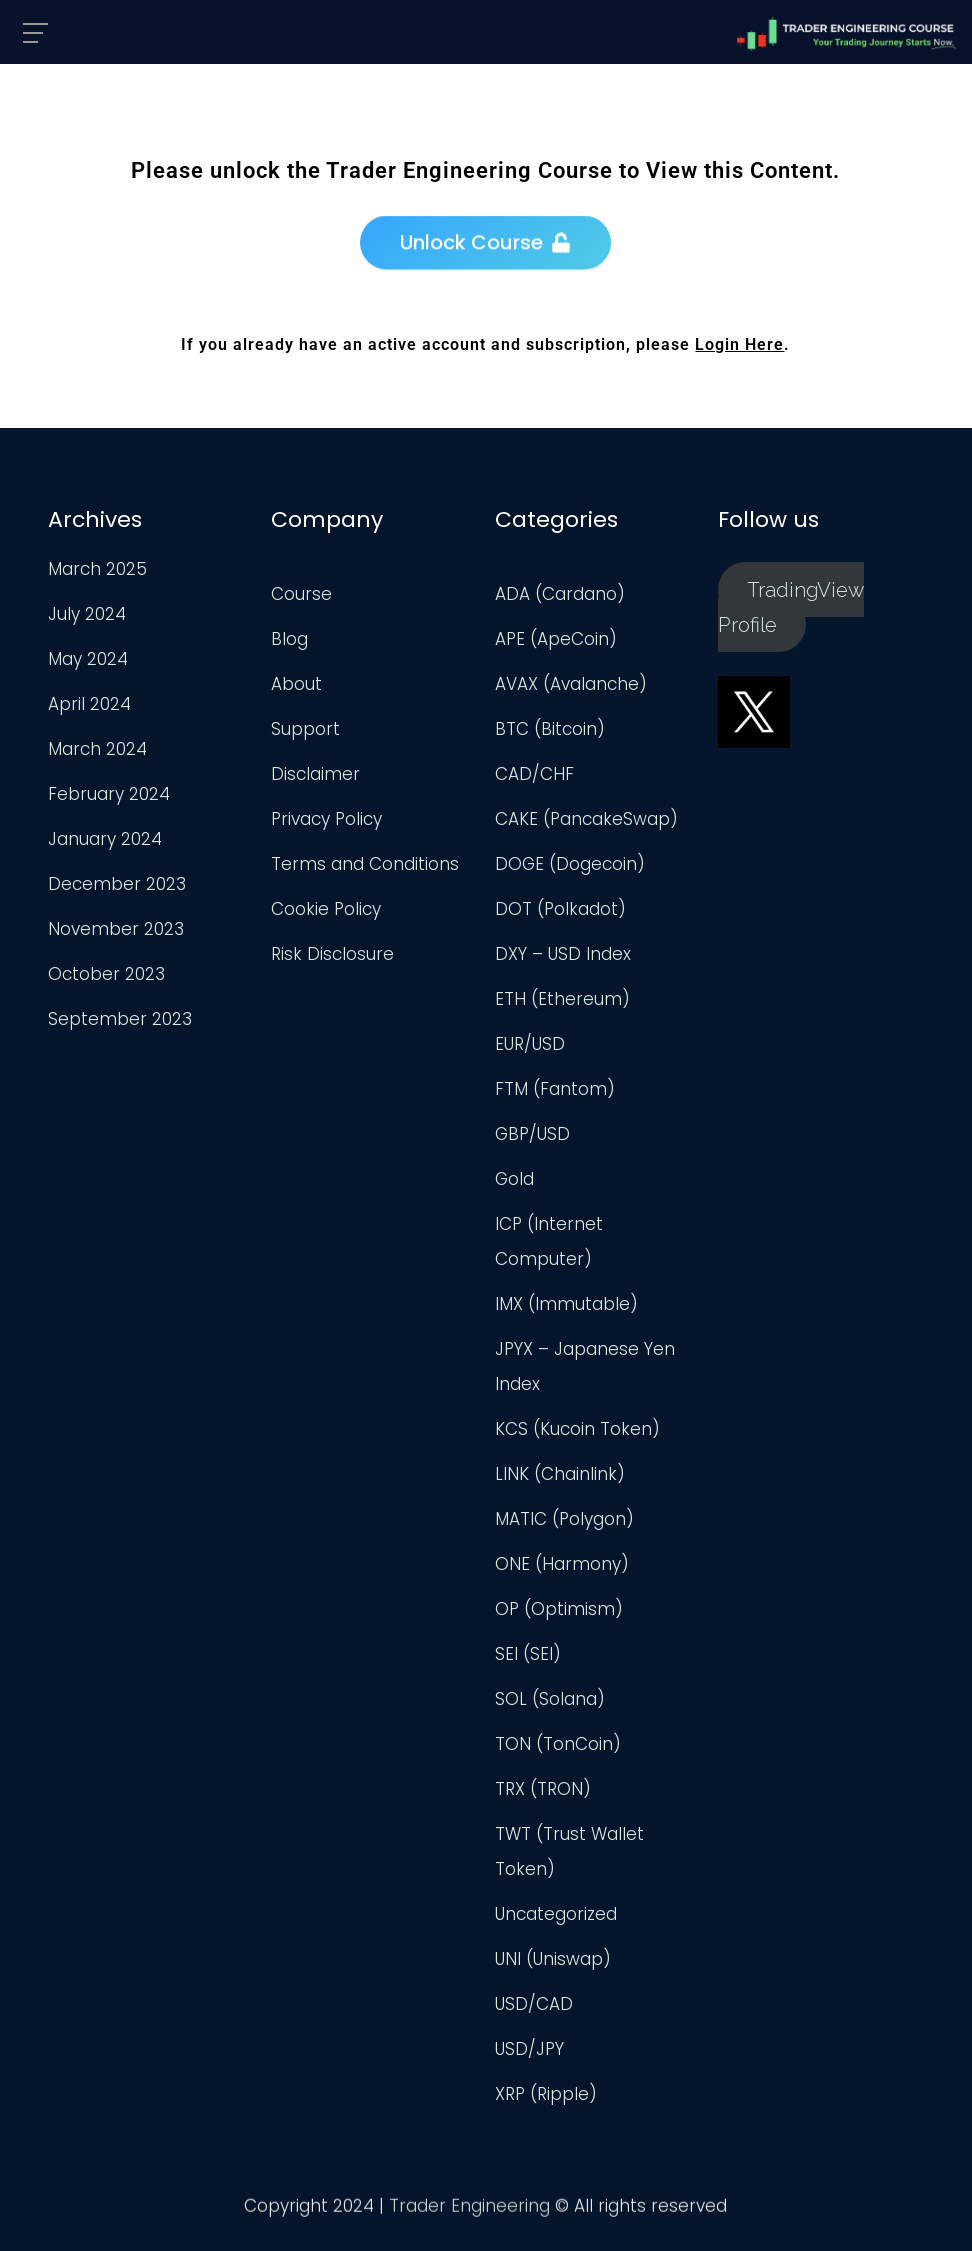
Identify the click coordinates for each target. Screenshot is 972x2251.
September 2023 (120, 1019)
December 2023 (117, 884)
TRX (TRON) (543, 1789)
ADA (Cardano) (560, 594)
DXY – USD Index (563, 954)
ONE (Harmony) (562, 1564)
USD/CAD (534, 2004)
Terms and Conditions (365, 864)
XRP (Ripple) (546, 2094)
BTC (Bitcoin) (550, 729)
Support (305, 729)
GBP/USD (532, 1134)
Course (301, 594)
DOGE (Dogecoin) (570, 864)
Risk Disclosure (332, 954)
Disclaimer (315, 774)
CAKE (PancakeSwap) (586, 819)
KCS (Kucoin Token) (577, 1429)
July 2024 (87, 614)
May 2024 (88, 659)
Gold (514, 1179)
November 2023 (116, 929)
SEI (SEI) (528, 1654)
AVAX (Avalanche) (571, 684)
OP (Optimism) (559, 1609)
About (296, 684)
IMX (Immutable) (566, 1304)
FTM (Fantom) (555, 1089)
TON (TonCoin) (558, 1744)
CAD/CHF (534, 774)
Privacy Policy (326, 819)
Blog (289, 639)
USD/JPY (529, 2049)
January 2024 (105, 839)
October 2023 (106, 974)
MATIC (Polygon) (564, 1519)
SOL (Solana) (550, 1699)
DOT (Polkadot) (560, 909)
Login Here (739, 344)
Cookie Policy (326, 909)
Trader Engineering (469, 2211)
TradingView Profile (791, 606)
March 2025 (97, 569)
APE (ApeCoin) (556, 639)
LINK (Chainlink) (560, 1474)
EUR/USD (530, 1044)
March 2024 (97, 749)
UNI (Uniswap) (553, 1959)
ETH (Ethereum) (562, 999)
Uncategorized (556, 1914)
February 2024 (109, 794)
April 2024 (89, 704)
